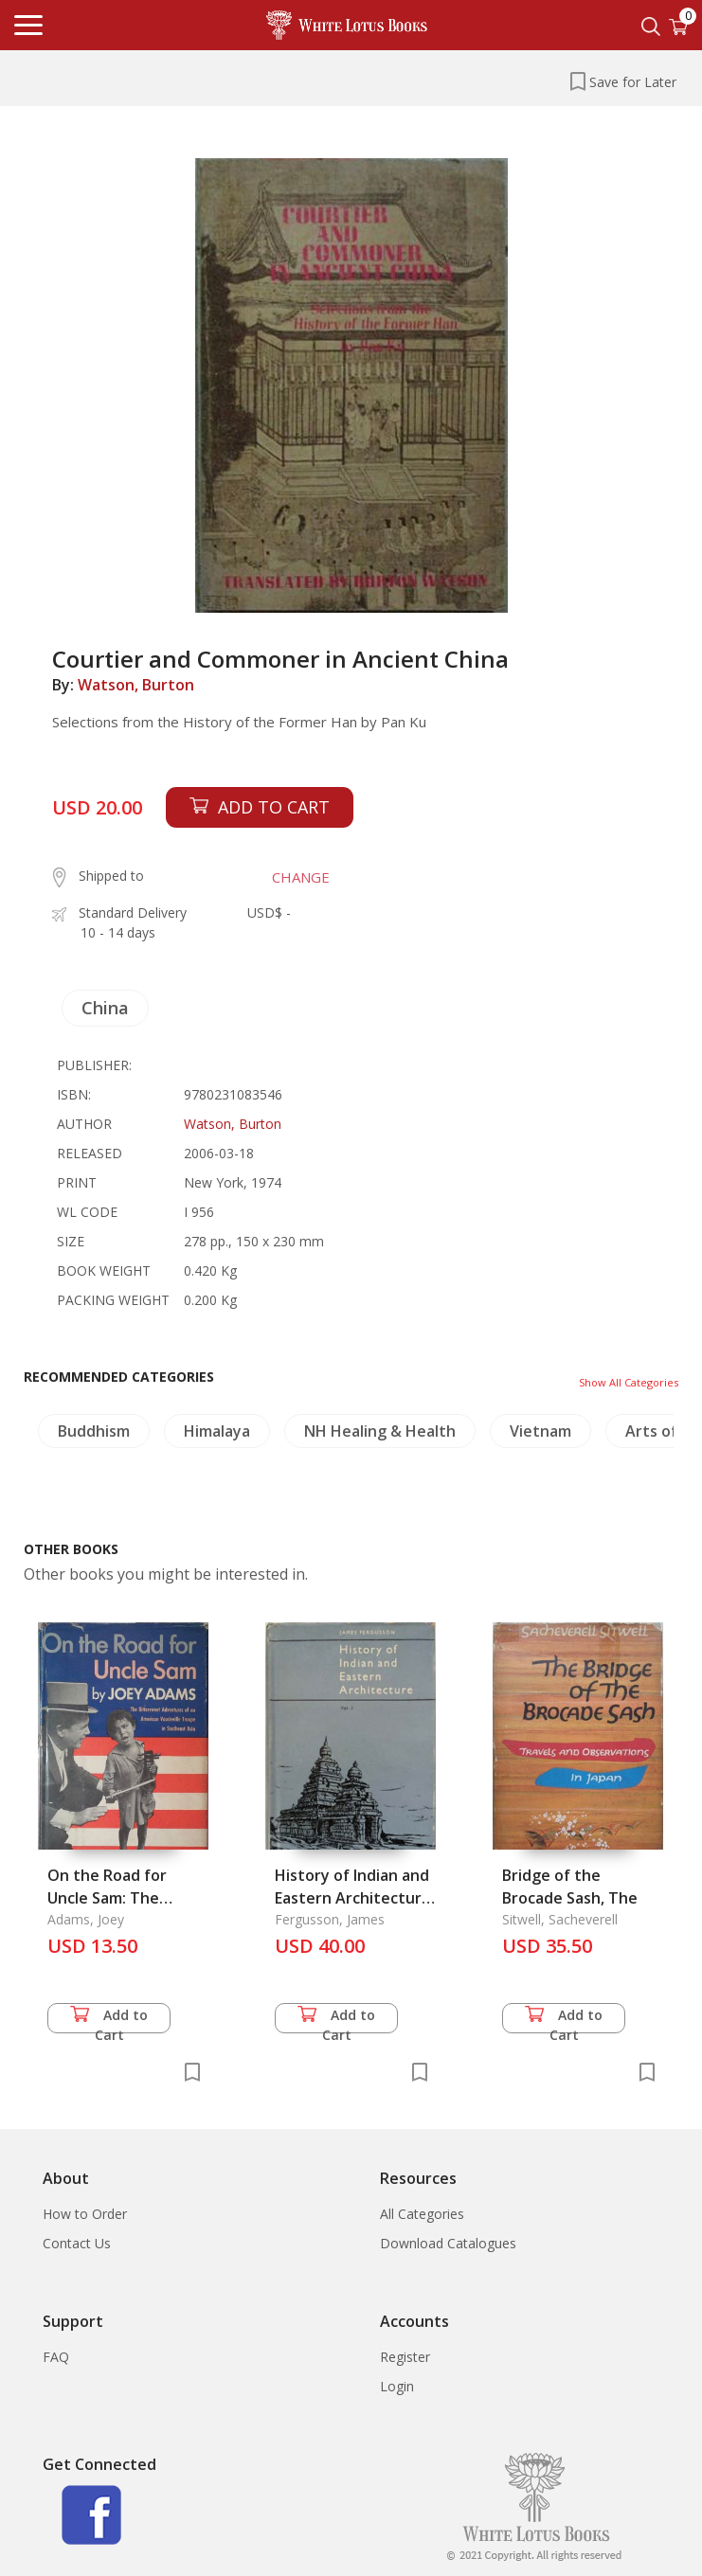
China (105, 1007)
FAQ (56, 2357)
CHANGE (301, 877)
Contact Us (77, 2243)
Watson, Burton (136, 684)
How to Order (85, 2214)
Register (405, 2357)
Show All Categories (628, 1382)
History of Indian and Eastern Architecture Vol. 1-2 (353, 1898)
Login (397, 2386)
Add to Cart (109, 2019)
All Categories (422, 2214)
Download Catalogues (448, 2243)
